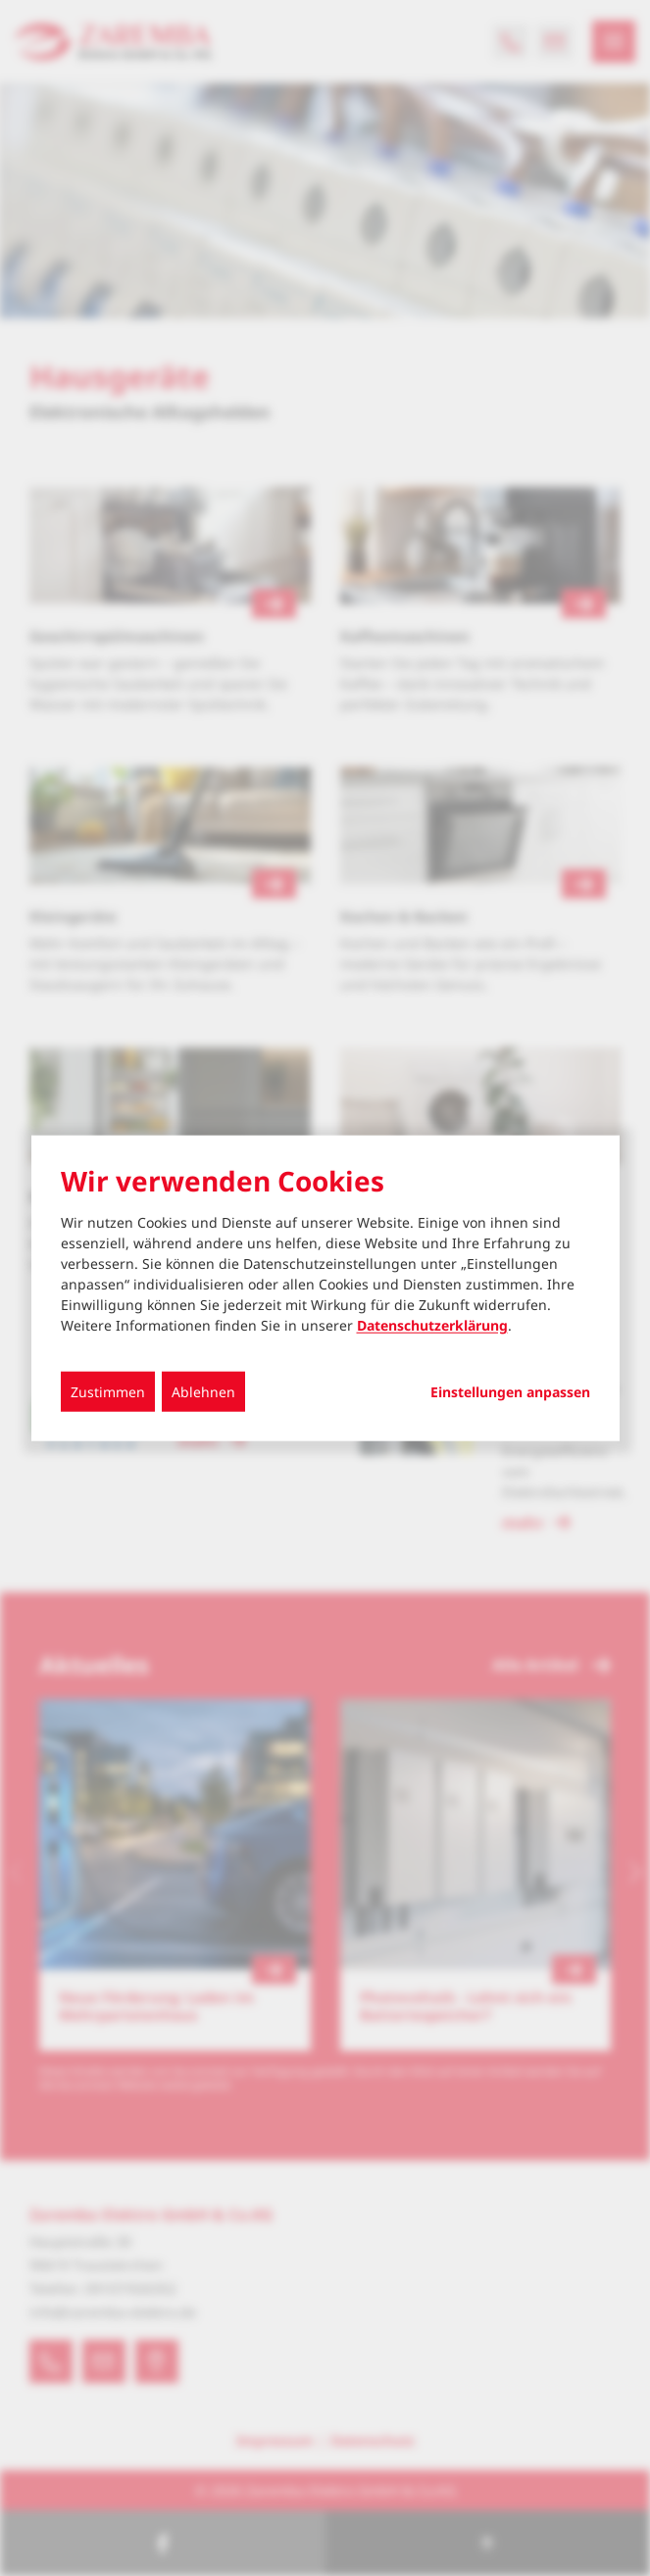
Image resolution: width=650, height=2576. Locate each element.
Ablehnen (203, 1392)
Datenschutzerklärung (432, 1325)
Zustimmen (108, 1392)
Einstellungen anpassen (510, 1392)
